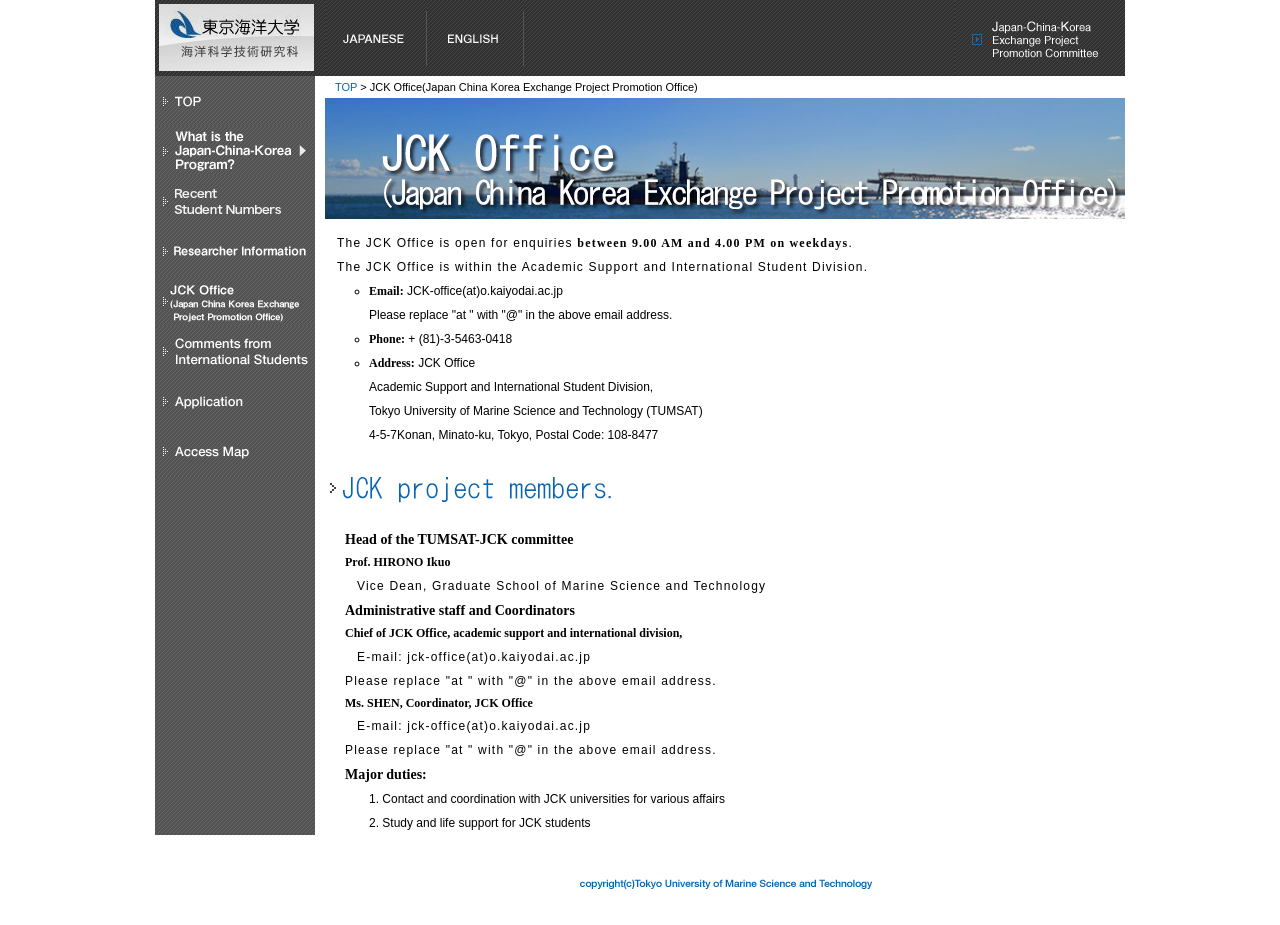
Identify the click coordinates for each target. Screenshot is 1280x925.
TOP (346, 87)
